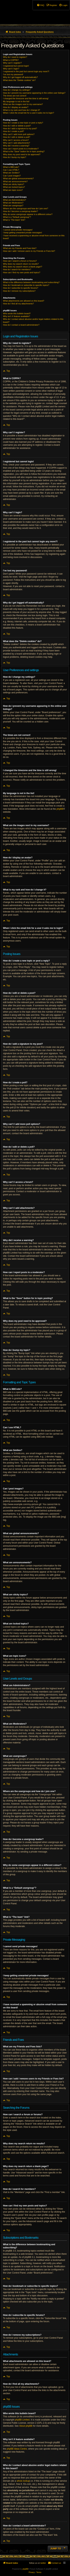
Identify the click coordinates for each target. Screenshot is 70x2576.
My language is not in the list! (16, 101)
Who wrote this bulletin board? (17, 313)
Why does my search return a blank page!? (22, 267)
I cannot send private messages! (17, 230)
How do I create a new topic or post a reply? (23, 123)
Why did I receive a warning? (16, 146)
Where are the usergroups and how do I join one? (25, 208)
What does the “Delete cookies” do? (19, 80)
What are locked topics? (14, 187)
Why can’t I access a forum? (16, 140)
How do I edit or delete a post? (17, 126)
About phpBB (25, 2426)
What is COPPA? (11, 60)
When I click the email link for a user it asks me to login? (28, 113)
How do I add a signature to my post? (20, 128)
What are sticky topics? (13, 184)
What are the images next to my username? (23, 104)
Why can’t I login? (11, 69)
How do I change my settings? (16, 90)
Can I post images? (12, 176)
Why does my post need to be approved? (22, 154)
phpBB (60, 809)
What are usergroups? (13, 205)
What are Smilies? (11, 173)
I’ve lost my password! (13, 74)
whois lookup (23, 2481)
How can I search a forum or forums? (20, 261)
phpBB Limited (22, 2419)
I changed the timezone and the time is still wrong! (26, 98)
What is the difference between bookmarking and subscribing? (31, 282)
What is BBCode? (11, 167)
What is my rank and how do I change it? (21, 110)
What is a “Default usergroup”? (17, 217)
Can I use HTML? (11, 170)
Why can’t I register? (12, 63)
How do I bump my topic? (14, 157)
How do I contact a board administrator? (21, 325)
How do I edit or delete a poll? (16, 137)
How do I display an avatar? (15, 107)
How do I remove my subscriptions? (19, 291)
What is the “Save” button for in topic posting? (24, 151)
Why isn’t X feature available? (16, 316)
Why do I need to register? (15, 57)
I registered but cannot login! (16, 66)
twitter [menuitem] (43, 2563)
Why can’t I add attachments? (16, 143)
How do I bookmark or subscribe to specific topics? (26, 285)
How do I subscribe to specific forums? (20, 288)
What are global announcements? (18, 178)
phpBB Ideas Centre (17, 2449)
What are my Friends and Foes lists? (19, 248)
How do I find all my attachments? (18, 303)
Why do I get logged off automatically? (20, 77)
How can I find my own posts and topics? (21, 272)
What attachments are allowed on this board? (23, 301)
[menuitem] (63, 5)
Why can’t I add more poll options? (19, 134)
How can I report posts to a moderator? (21, 149)
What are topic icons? (13, 190)
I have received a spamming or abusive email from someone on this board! (34, 236)
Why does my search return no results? (21, 264)
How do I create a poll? (13, 131)
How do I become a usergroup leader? (20, 211)
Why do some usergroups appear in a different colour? (27, 214)
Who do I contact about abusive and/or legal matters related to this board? (33, 320)
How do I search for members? (17, 269)
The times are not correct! (14, 96)
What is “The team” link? (14, 220)
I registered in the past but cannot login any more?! (26, 71)
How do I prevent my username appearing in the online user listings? (34, 93)
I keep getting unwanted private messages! (22, 232)
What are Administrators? (14, 200)
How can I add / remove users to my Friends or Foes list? (29, 251)
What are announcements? (15, 181)
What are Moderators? (13, 203)
